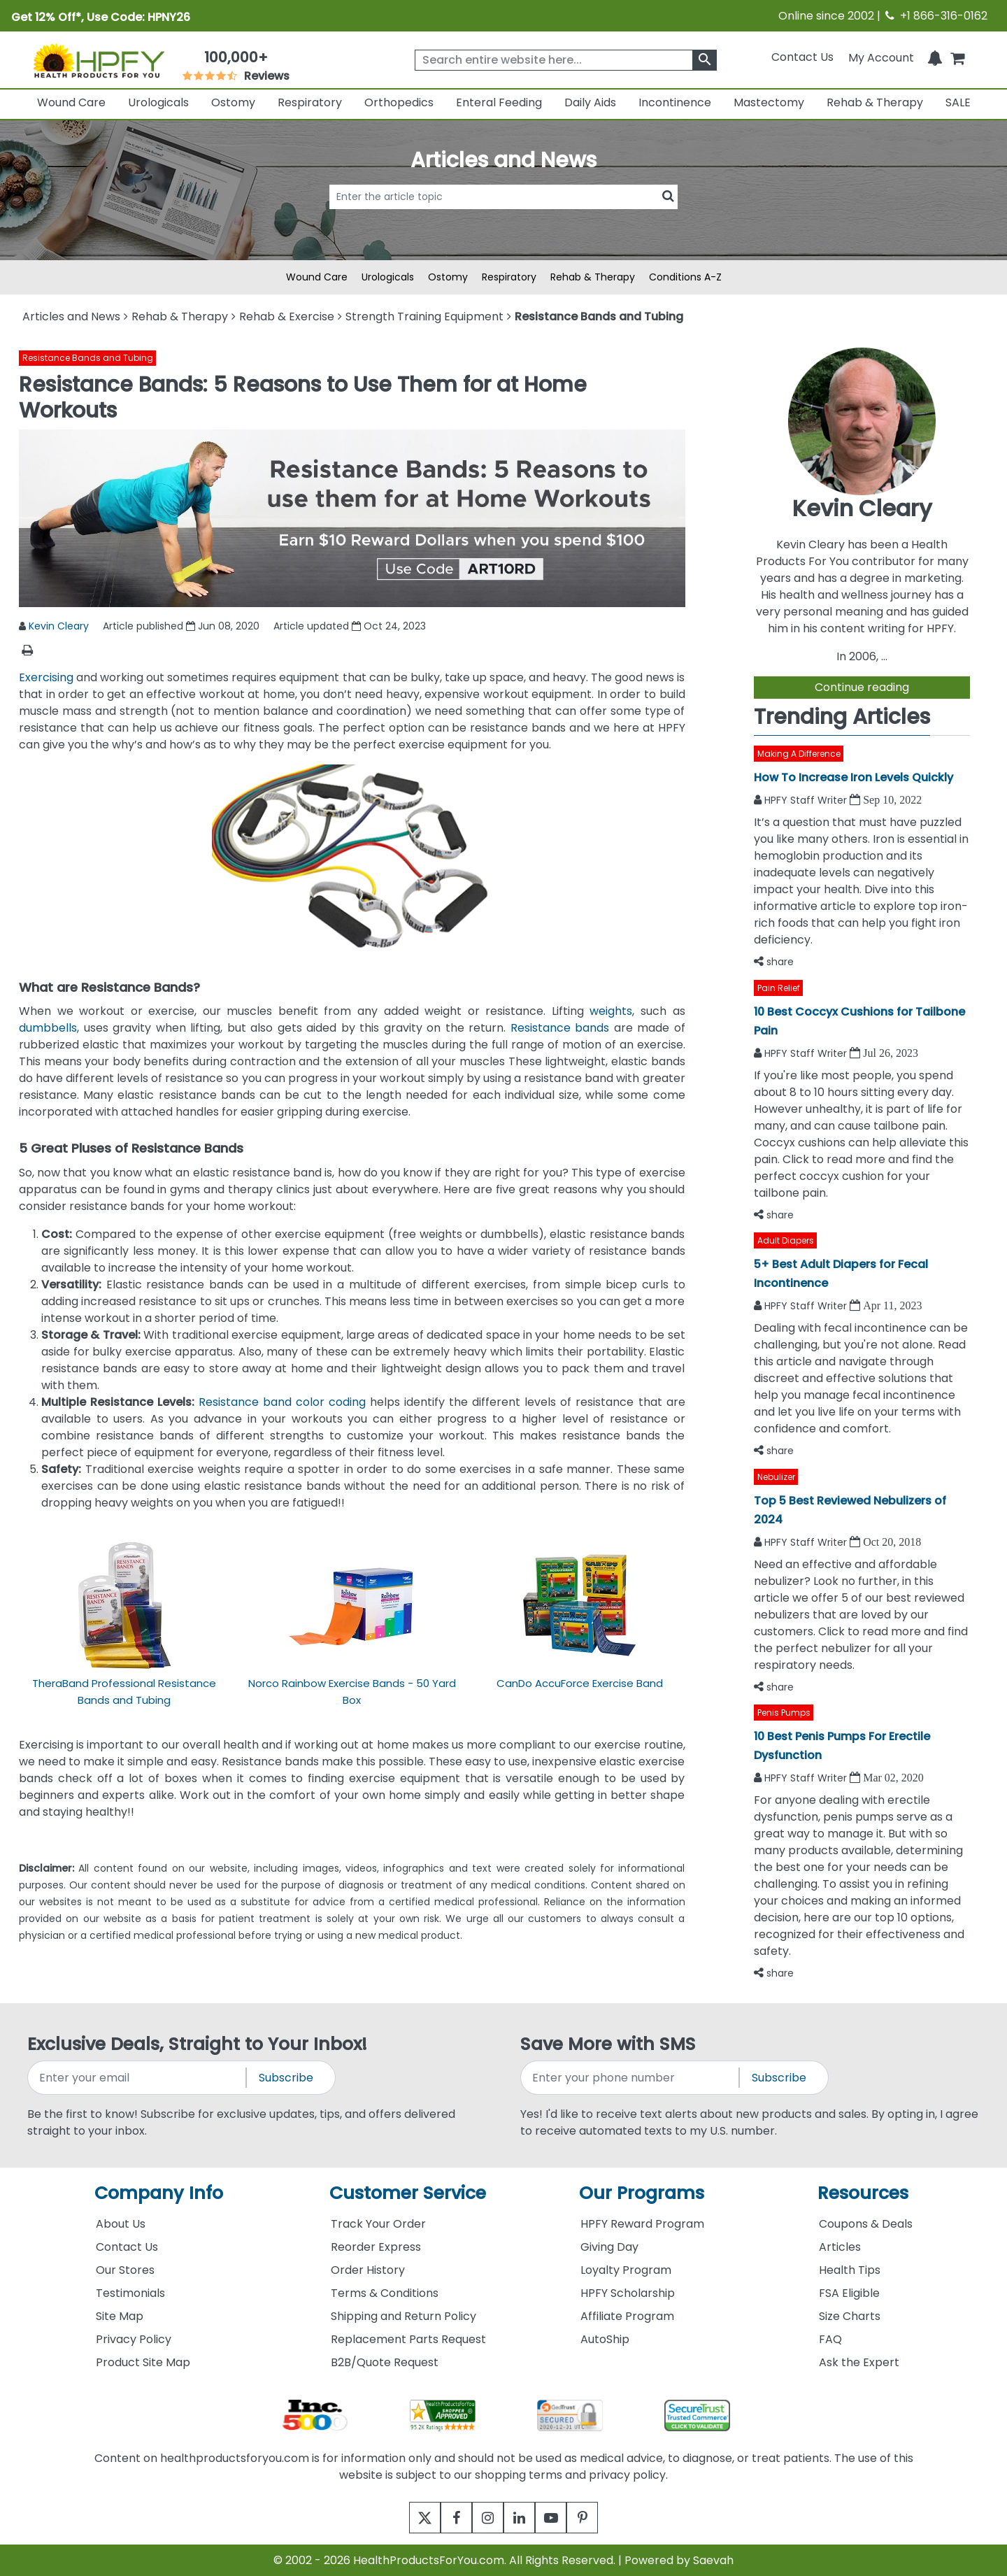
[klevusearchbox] (704, 60)
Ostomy (233, 102)
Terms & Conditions (384, 2293)
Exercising (46, 677)
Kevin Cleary (59, 626)
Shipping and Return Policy (403, 2316)
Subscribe (286, 2078)
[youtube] (561, 2517)
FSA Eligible (849, 2293)
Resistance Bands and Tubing (87, 358)
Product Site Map (143, 2362)
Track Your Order (378, 2224)
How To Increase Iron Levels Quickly (853, 777)
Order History (368, 2270)
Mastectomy (769, 102)
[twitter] (407, 2517)
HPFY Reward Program (642, 2224)
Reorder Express (376, 2247)
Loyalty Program (625, 2270)
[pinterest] (599, 2517)
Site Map (119, 2316)
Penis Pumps (783, 1712)
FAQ (830, 2339)
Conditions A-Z (685, 277)
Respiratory (310, 102)
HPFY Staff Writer (807, 800)
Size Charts (849, 2316)
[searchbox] (566, 60)
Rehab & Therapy (875, 102)
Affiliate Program (627, 2316)
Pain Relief (778, 988)
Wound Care (71, 102)
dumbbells (48, 1028)
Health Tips (849, 2270)
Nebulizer (776, 1477)
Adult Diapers (785, 1240)
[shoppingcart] (957, 57)
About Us (120, 2224)
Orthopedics (399, 102)
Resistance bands (560, 1028)
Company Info (158, 2193)
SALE (958, 102)
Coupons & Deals (866, 2224)
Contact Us (802, 57)
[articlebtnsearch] (503, 217)
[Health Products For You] (98, 60)
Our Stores (125, 2270)
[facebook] (446, 2517)
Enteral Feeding (499, 102)
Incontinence (674, 102)
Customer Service (407, 2193)
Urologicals (158, 102)
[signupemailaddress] (137, 2078)
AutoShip (604, 2339)
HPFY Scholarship (627, 2293)
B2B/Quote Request (384, 2362)
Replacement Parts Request (408, 2339)
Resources (862, 2193)
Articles (840, 2247)
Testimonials (130, 2293)
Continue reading (862, 687)
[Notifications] (935, 57)
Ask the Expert (859, 2362)
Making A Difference (799, 754)
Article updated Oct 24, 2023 (349, 626)
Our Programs (641, 2193)
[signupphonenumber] (630, 2078)
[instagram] (484, 2517)
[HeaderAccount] (881, 57)
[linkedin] (522, 2517)
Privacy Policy (133, 2339)
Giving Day (609, 2247)
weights (611, 1011)
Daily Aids (590, 102)
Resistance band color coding (282, 1402)
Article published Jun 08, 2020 (181, 626)
